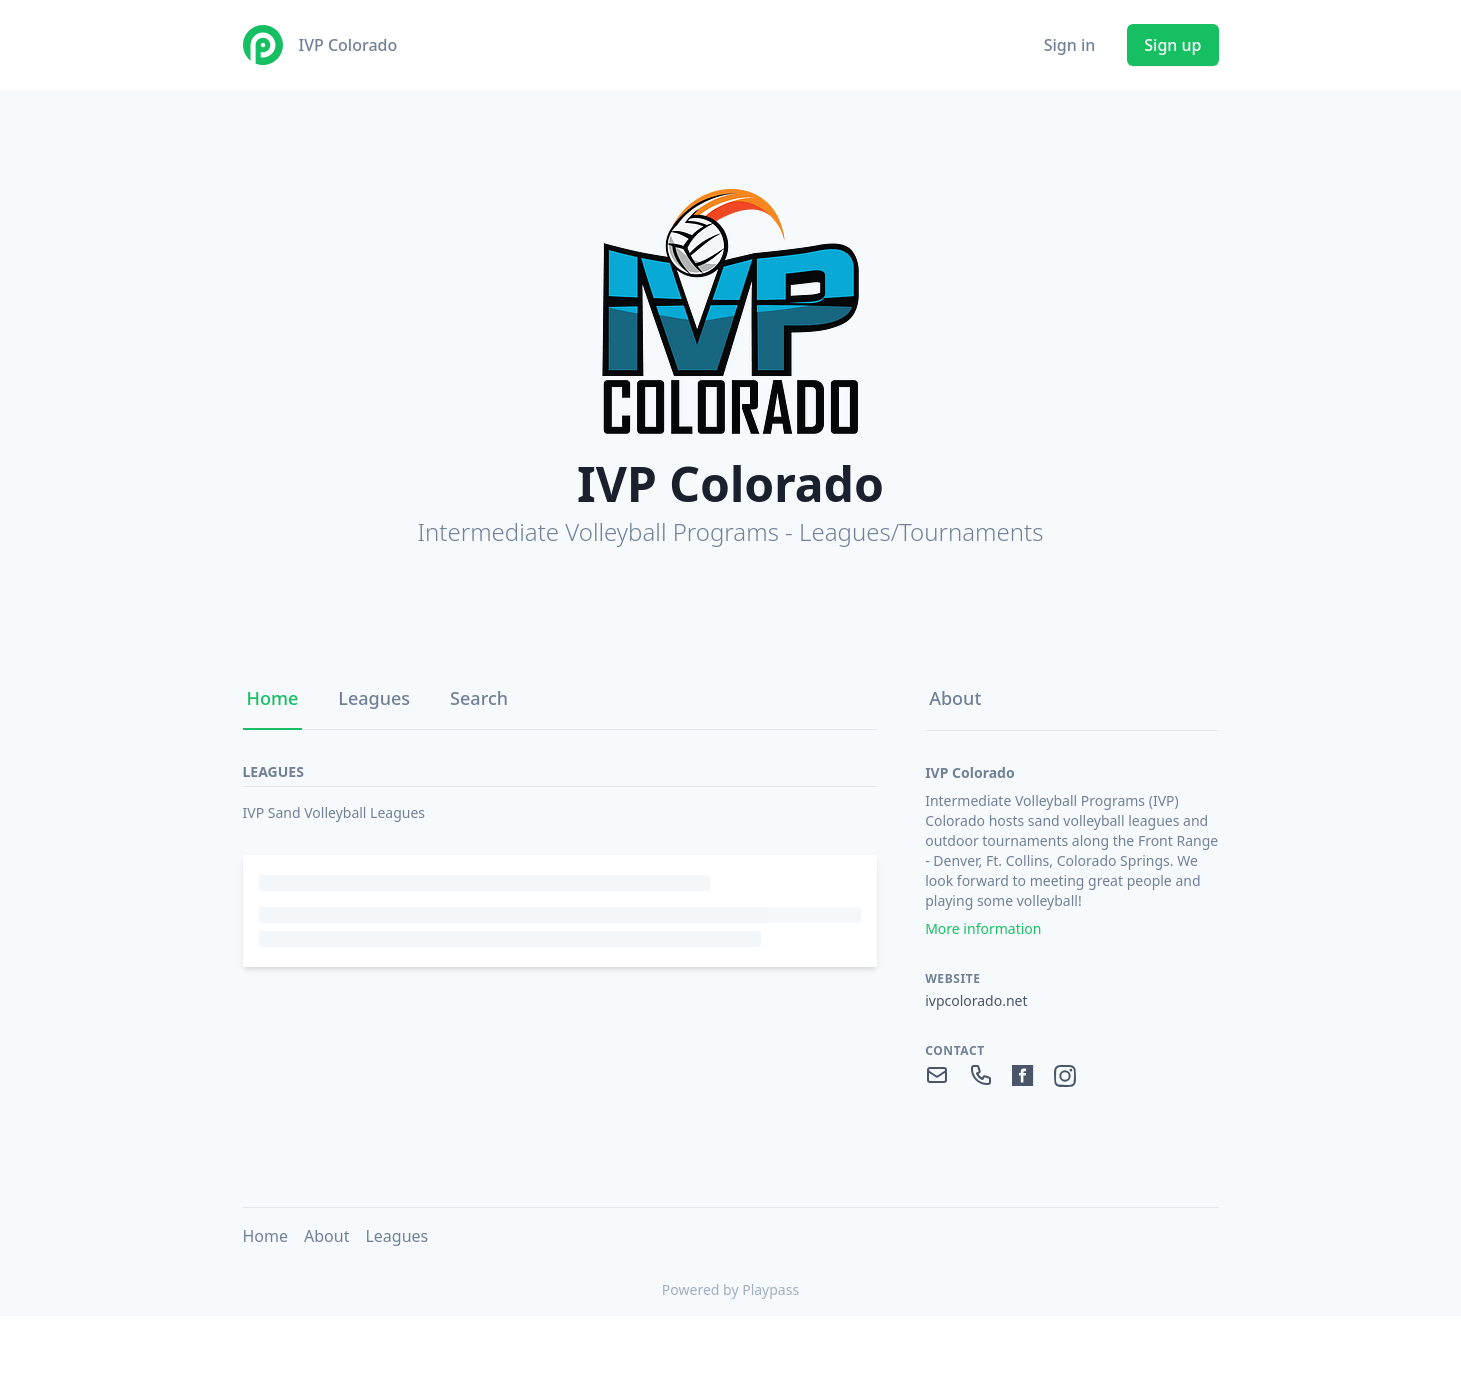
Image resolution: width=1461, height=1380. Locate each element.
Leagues (374, 698)
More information (983, 928)
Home (273, 698)
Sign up (1172, 45)
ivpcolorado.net (976, 1000)
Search (479, 698)
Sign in (1070, 45)
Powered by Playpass (730, 1289)
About (955, 698)
